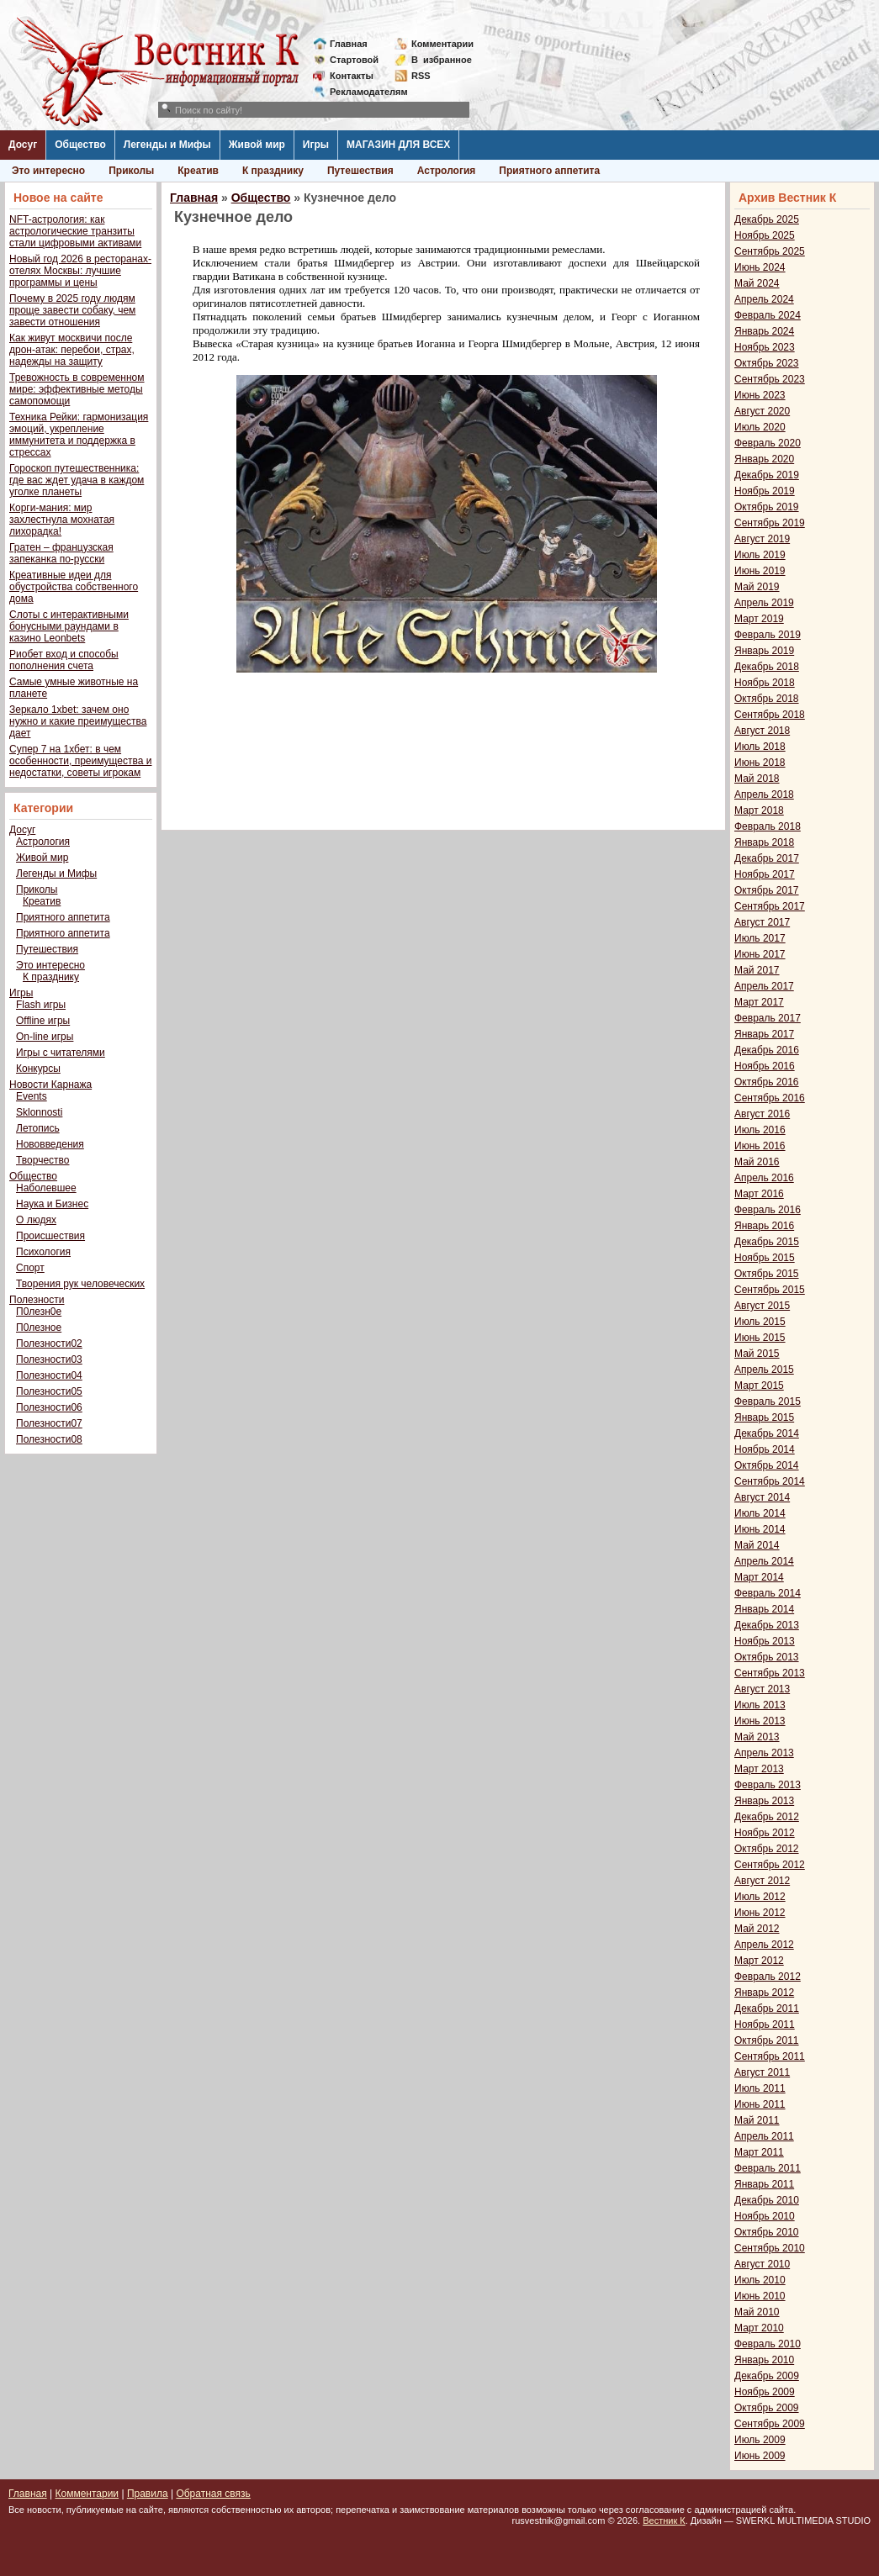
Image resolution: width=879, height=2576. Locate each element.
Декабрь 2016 (766, 1050)
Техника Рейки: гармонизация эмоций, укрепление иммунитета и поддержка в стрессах (78, 434)
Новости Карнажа (50, 1084)
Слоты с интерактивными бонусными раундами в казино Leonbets (69, 626)
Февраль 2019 (767, 635)
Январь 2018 (764, 842)
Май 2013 (757, 1737)
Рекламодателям (362, 92)
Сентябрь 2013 (769, 1673)
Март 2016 (759, 1194)
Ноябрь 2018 (764, 683)
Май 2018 (757, 778)
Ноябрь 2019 (764, 491)
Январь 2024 (764, 331)
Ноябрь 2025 (764, 235)
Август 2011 (762, 2072)
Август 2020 (762, 411)
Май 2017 (757, 970)
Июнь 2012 (760, 1913)
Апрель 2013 (764, 1753)
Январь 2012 (764, 1992)
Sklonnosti (39, 1112)
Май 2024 (757, 283)
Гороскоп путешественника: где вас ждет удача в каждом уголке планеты (76, 480)
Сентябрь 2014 (769, 1481)
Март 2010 (759, 2328)
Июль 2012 (760, 1897)
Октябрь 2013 (766, 1657)
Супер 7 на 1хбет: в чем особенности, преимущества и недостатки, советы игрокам (80, 761)
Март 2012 (759, 1960)
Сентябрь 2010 (769, 2248)
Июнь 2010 (760, 2296)
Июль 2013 (760, 1705)
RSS (421, 76)
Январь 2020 (764, 459)
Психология (43, 1252)
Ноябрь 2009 (764, 2392)
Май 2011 (757, 2120)
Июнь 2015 (760, 1337)
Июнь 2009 (760, 2456)
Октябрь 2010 (766, 2232)
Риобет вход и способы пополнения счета (64, 660)
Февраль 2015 (767, 1401)
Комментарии (442, 44)
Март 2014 (759, 1577)
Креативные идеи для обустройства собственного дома (73, 586)
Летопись (38, 1128)
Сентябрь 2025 (769, 251)
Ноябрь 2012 (764, 1833)
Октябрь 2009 (766, 2408)
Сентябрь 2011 (769, 2056)
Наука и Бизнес (52, 1204)
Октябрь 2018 (766, 699)
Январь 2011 (764, 2184)
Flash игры (41, 1005)
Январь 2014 (764, 1609)
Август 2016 (762, 1114)
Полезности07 (49, 1423)
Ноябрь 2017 (764, 874)
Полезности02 (49, 1343)
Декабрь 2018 (766, 667)
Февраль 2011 (767, 2168)
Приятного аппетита (549, 171)
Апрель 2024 (764, 299)
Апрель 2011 (764, 2136)
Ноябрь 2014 (764, 1449)
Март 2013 (759, 1769)
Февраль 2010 (767, 2344)
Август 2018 (762, 730)
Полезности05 (49, 1391)
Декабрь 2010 (766, 2200)
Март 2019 (759, 619)
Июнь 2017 (760, 954)
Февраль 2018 (767, 826)
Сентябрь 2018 (769, 715)
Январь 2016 (764, 1226)
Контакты (351, 76)
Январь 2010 (764, 2360)
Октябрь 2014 (766, 1465)
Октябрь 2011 (766, 2040)
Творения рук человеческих (80, 1284)
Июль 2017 (760, 938)
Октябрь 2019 (766, 507)
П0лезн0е (38, 1311)
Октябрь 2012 (766, 1849)
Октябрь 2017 (766, 890)
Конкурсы (38, 1068)
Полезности (36, 1300)
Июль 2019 (760, 555)
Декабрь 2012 (766, 1817)
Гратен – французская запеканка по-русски (61, 553)
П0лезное (38, 1327)
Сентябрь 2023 (769, 379)
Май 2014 (757, 1545)
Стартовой (354, 60)
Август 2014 (762, 1497)
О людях (36, 1220)
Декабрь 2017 (766, 858)
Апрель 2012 (764, 1944)
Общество (80, 144)
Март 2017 (759, 1002)
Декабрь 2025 (766, 219)
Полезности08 (49, 1439)
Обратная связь (213, 2493)
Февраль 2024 (767, 315)
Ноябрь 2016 (764, 1066)
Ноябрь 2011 (764, 2024)
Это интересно (48, 171)
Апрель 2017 (764, 986)
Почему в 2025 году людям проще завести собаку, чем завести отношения (72, 310)
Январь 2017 (764, 1034)
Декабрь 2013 (766, 1625)
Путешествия (360, 171)
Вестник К (664, 2520)
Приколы (131, 171)
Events (31, 1096)
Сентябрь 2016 (769, 1098)
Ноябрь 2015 (764, 1258)
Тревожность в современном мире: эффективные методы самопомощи (77, 389)
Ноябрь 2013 (764, 1641)
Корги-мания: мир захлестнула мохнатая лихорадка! (61, 519)
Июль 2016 (760, 1130)
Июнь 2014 (760, 1529)
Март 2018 (759, 810)
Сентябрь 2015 (769, 1290)
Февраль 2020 (767, 443)
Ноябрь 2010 (764, 2216)
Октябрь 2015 (766, 1274)
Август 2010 (762, 2264)
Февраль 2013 (767, 1785)
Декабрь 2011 (766, 2008)
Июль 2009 (760, 2440)
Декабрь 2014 (766, 1433)
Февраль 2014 (767, 1593)
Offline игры (43, 1021)
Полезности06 (49, 1407)
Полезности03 (49, 1359)
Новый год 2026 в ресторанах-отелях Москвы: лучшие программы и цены (80, 270)
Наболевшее (46, 1188)
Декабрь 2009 (766, 2376)
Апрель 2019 (764, 603)
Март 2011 (759, 2152)
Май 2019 (757, 587)
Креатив (198, 171)
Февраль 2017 (767, 1018)
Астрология (446, 171)
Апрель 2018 (764, 794)
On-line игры (44, 1037)
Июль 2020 (760, 427)
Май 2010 (757, 2312)
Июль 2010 (760, 2280)
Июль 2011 (760, 2088)
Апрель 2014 (764, 1561)
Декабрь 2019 (766, 475)
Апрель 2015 (764, 1369)
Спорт (30, 1268)
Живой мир (257, 144)
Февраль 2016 (767, 1210)
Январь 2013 (764, 1801)
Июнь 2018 (760, 762)
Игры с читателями (60, 1052)
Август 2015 (762, 1306)
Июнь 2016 (760, 1146)
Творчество (42, 1160)
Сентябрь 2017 (769, 906)
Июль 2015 (760, 1322)
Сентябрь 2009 (769, 2424)
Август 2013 (762, 1689)
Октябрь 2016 (766, 1082)
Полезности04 (49, 1375)
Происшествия (50, 1236)
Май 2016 (757, 1162)
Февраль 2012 (767, 1976)
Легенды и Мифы (167, 144)
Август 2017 (762, 922)
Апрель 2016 (764, 1178)
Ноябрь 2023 (764, 347)
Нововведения (50, 1144)
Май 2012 (757, 1929)
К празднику (273, 171)
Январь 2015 (764, 1417)
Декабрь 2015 (766, 1242)
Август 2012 (762, 1881)
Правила (147, 2493)
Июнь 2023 (760, 395)
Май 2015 (757, 1353)
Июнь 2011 (760, 2104)
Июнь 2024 (760, 267)
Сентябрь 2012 (769, 1865)
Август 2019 (762, 539)
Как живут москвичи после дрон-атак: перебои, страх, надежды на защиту (72, 349)
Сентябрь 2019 (769, 523)
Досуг (22, 144)
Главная (349, 44)
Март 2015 (759, 1385)
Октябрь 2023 (766, 363)
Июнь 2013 (760, 1721)
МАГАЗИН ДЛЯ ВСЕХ (398, 144)
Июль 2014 (760, 1513)
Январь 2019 (764, 651)
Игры (316, 144)
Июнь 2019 (760, 571)
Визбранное (441, 60)
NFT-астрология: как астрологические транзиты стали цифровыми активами (75, 231)
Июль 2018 (760, 746)
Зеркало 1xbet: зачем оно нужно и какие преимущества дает (77, 721)
